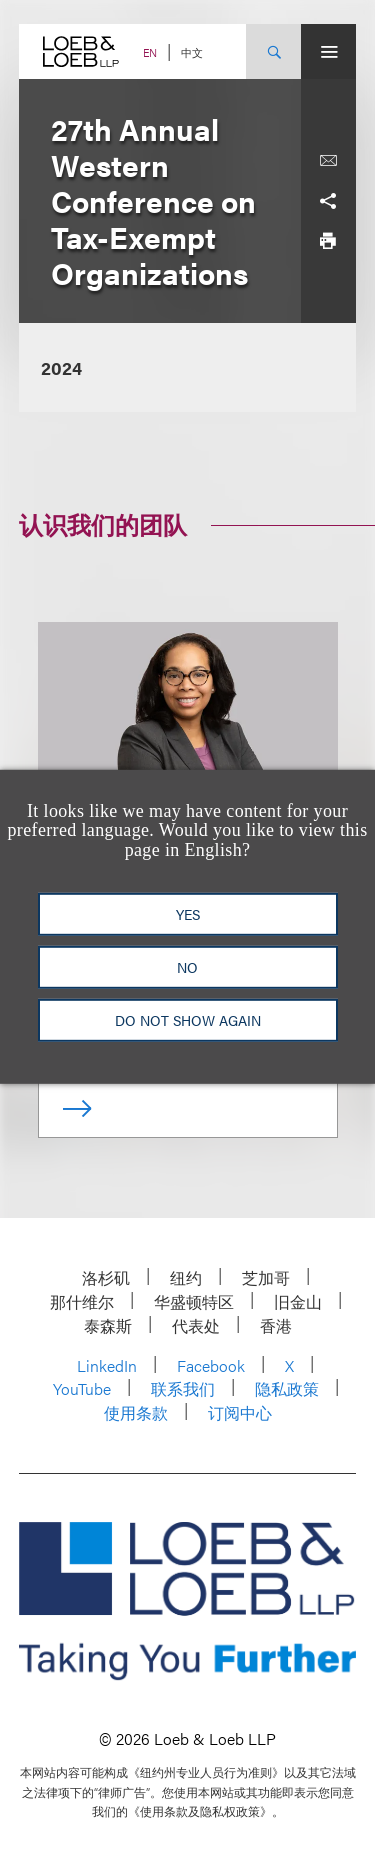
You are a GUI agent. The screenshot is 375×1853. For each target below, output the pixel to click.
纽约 (186, 1277)
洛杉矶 (106, 1277)
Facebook (211, 1365)
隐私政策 (287, 1388)
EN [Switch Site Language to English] (150, 52)
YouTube (82, 1388)
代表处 (196, 1325)
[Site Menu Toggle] (328, 51)
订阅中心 (240, 1412)
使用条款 (136, 1412)
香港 (276, 1325)
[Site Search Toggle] (273, 51)
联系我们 (183, 1388)
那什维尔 (82, 1301)
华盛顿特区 (194, 1301)
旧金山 (298, 1301)
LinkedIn (107, 1365)
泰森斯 (108, 1325)
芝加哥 (266, 1277)
